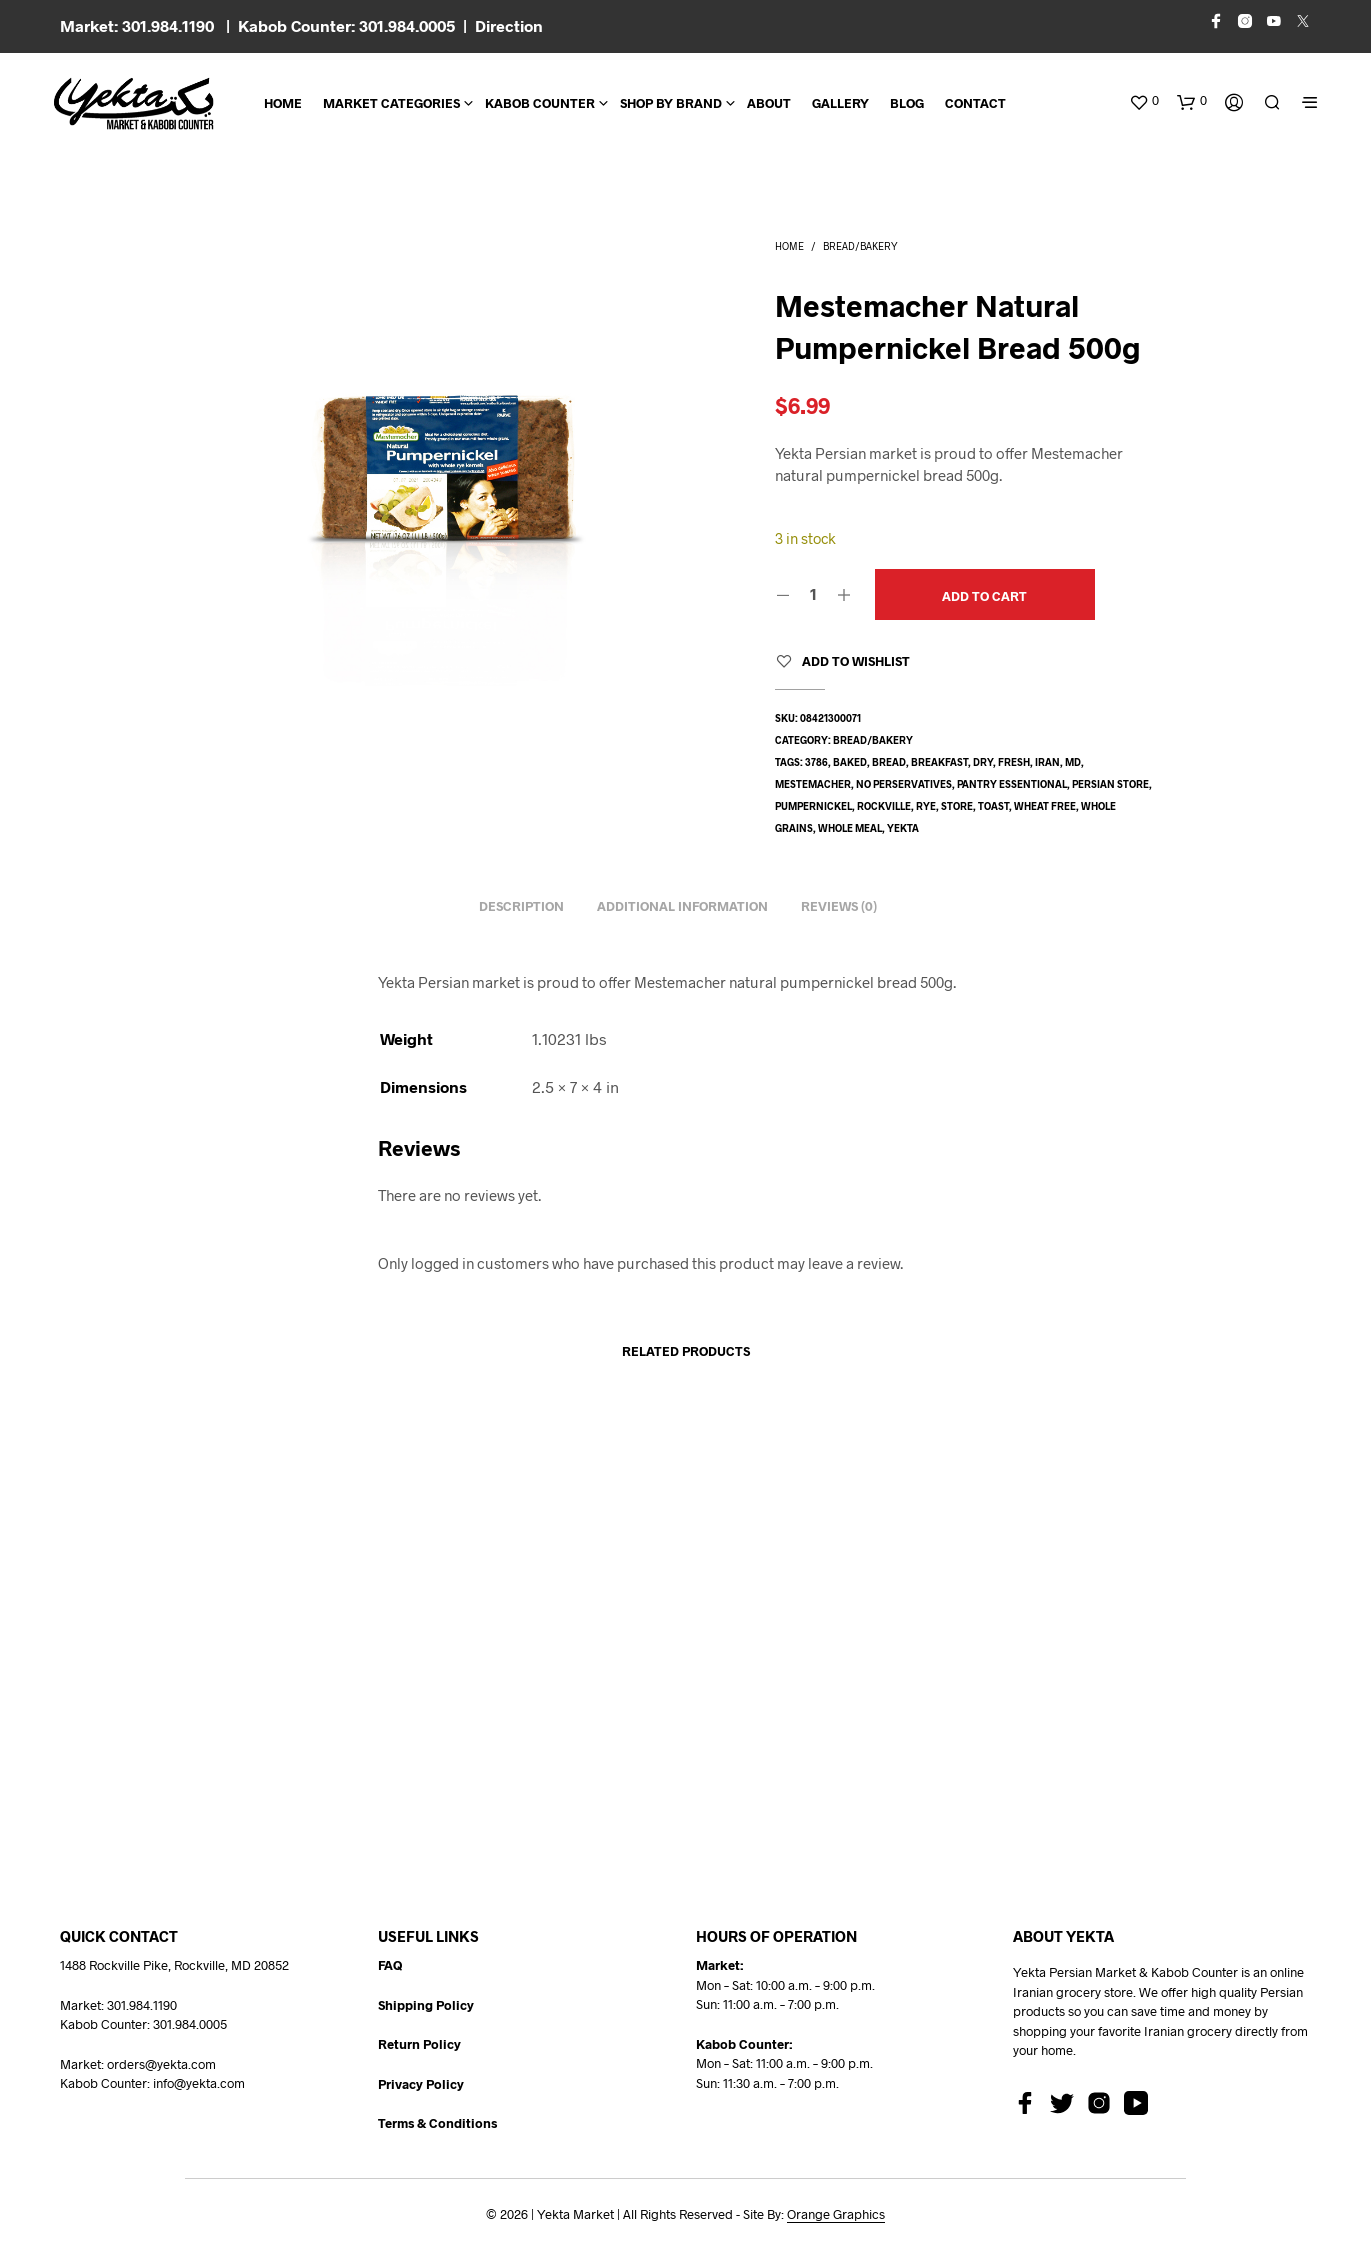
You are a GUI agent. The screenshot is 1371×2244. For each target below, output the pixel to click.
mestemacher (813, 784)
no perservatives (904, 784)
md (1073, 762)
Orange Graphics (836, 2214)
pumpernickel (813, 806)
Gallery (840, 103)
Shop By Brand (671, 103)
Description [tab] (521, 906)
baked (850, 762)
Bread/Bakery (860, 246)
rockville (884, 806)
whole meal (850, 828)
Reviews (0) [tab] (839, 906)
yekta (903, 828)
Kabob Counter (540, 103)
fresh (1014, 762)
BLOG (907, 103)
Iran (1047, 762)
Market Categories (391, 103)
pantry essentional (1012, 784)
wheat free (1045, 806)
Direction (509, 25)
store (957, 806)
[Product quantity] (813, 594)
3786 (816, 762)
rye (926, 806)
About (769, 103)
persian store (1110, 784)
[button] (1144, 101)
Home (283, 103)
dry (983, 762)
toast (993, 806)
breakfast (939, 762)
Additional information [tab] (682, 906)
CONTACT (975, 103)
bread (889, 762)
